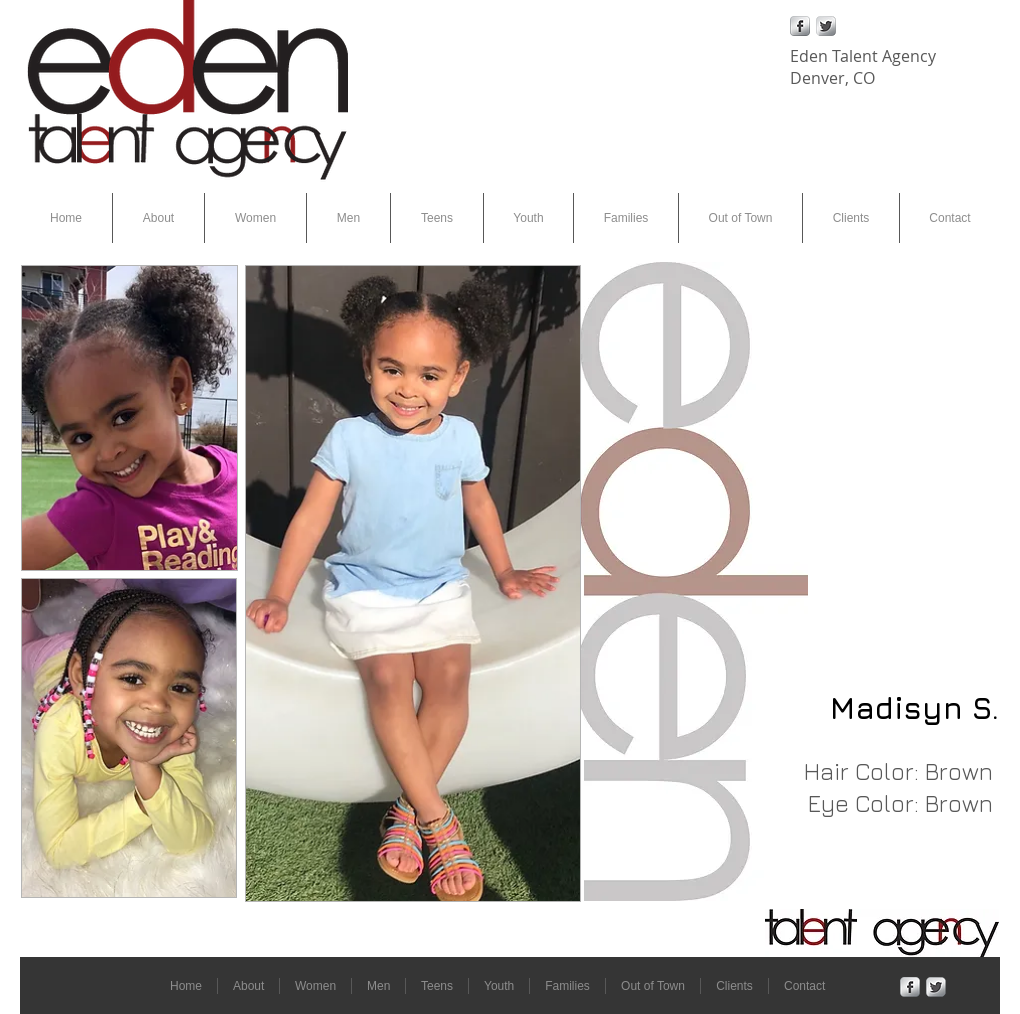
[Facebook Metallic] (800, 26)
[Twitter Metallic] (826, 26)
